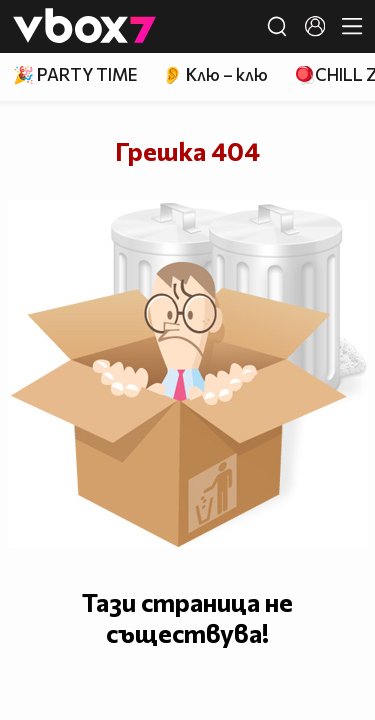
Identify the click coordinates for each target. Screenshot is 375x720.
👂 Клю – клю (215, 74)
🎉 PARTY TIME (75, 74)
